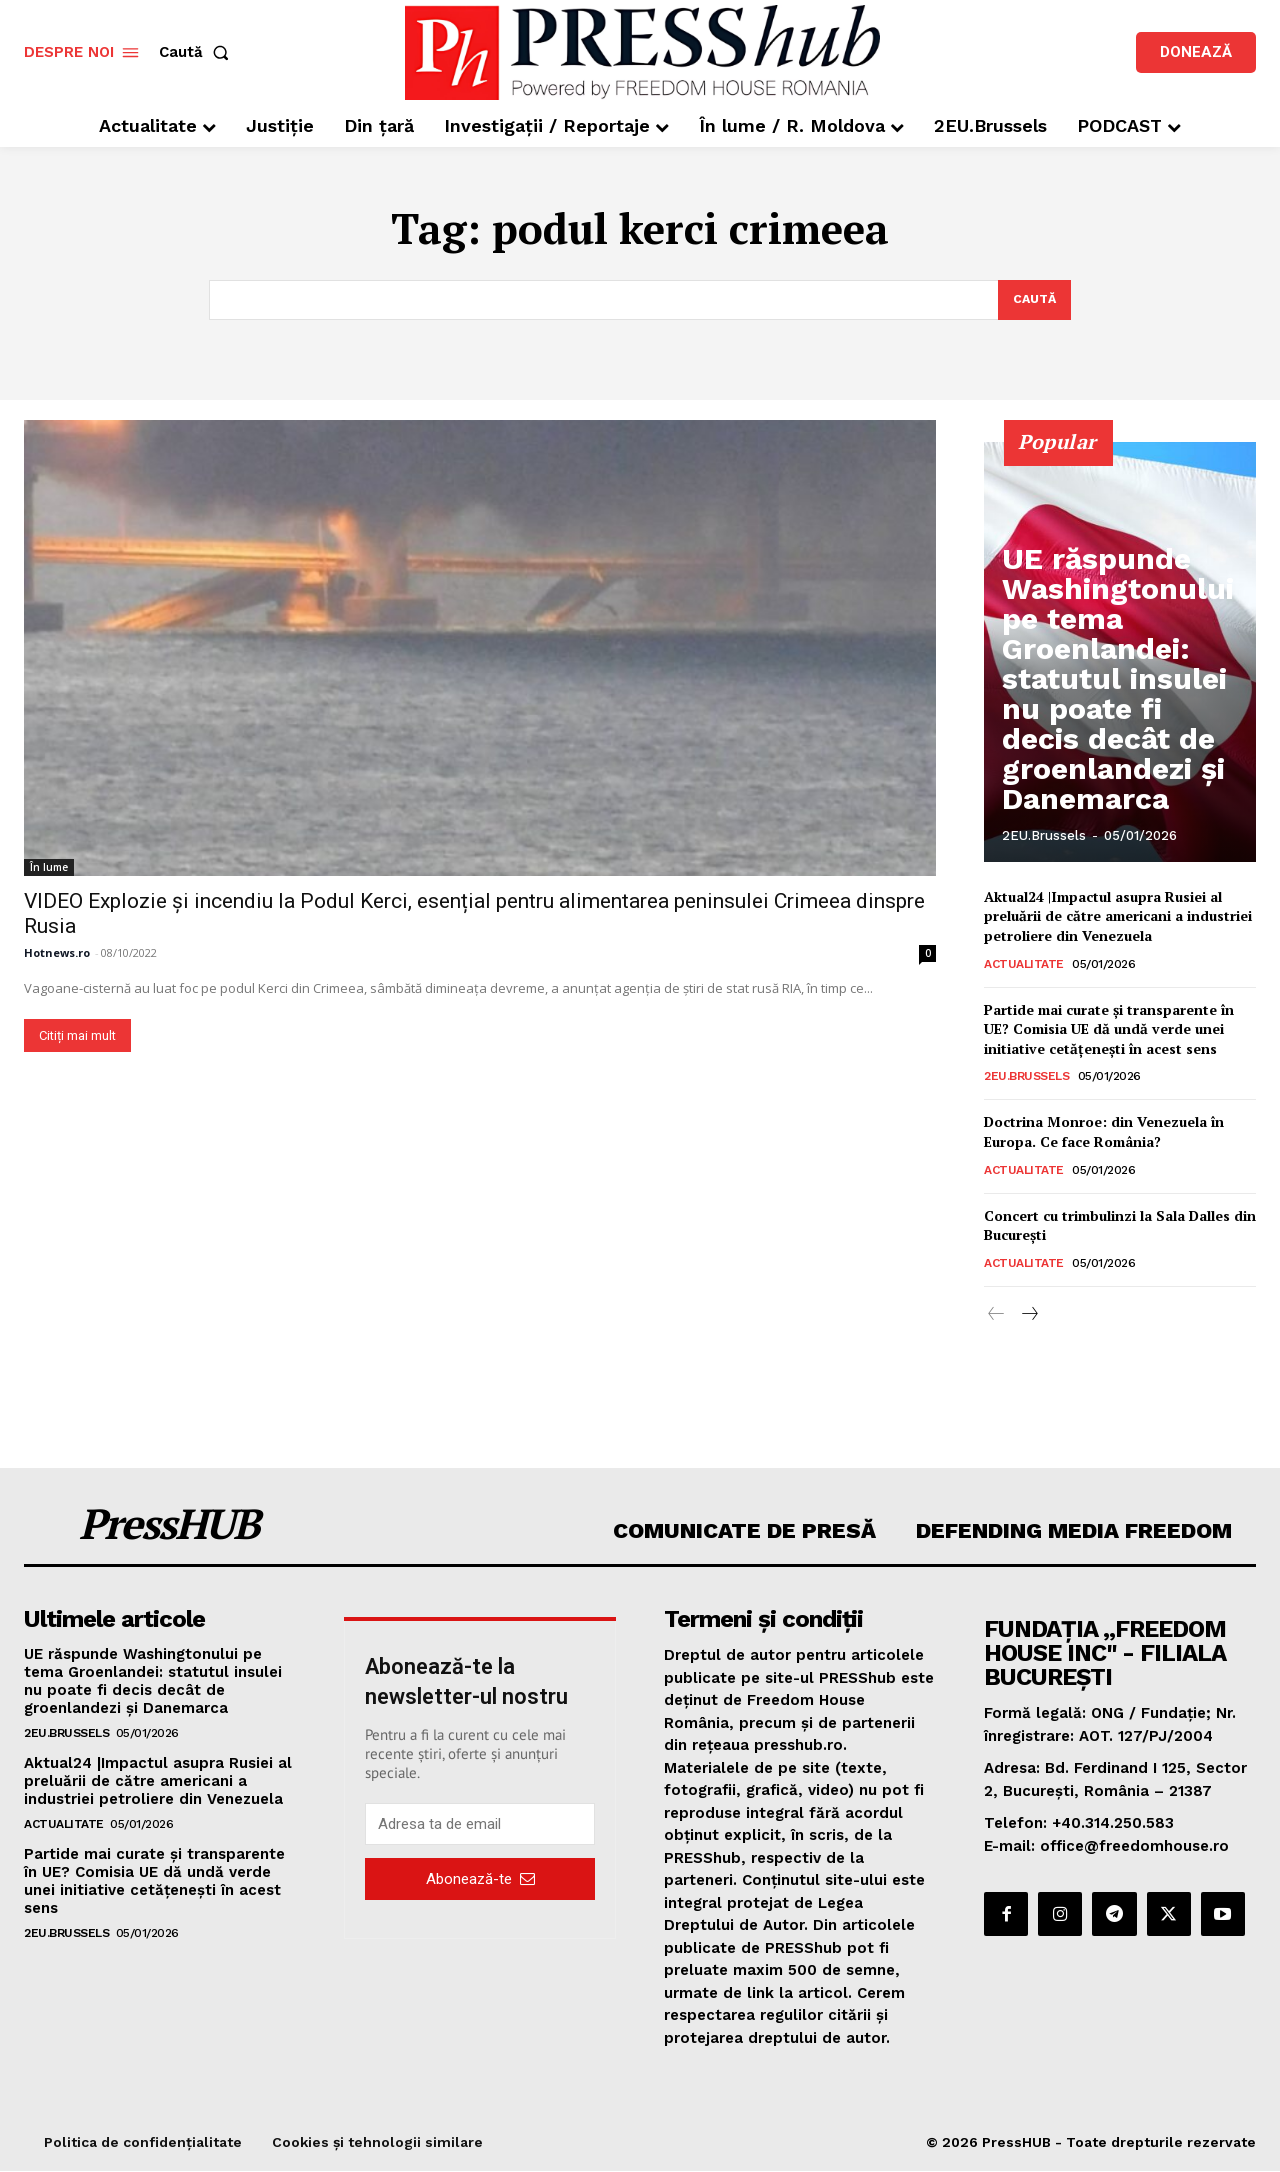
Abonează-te (480, 1880)
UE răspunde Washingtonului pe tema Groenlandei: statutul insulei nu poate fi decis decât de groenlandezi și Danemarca (1121, 756)
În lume (49, 868)
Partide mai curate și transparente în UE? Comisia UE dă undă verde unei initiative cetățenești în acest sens (1109, 1030)
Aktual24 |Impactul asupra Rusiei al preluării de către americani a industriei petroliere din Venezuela (1118, 917)
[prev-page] (996, 1316)
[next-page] (1028, 1316)
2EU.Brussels (1044, 837)
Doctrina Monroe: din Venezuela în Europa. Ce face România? (1104, 1133)
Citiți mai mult (77, 1036)
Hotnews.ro (57, 953)
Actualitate (1024, 965)
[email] (480, 1826)
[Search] (1032, 301)
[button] (198, 52)
